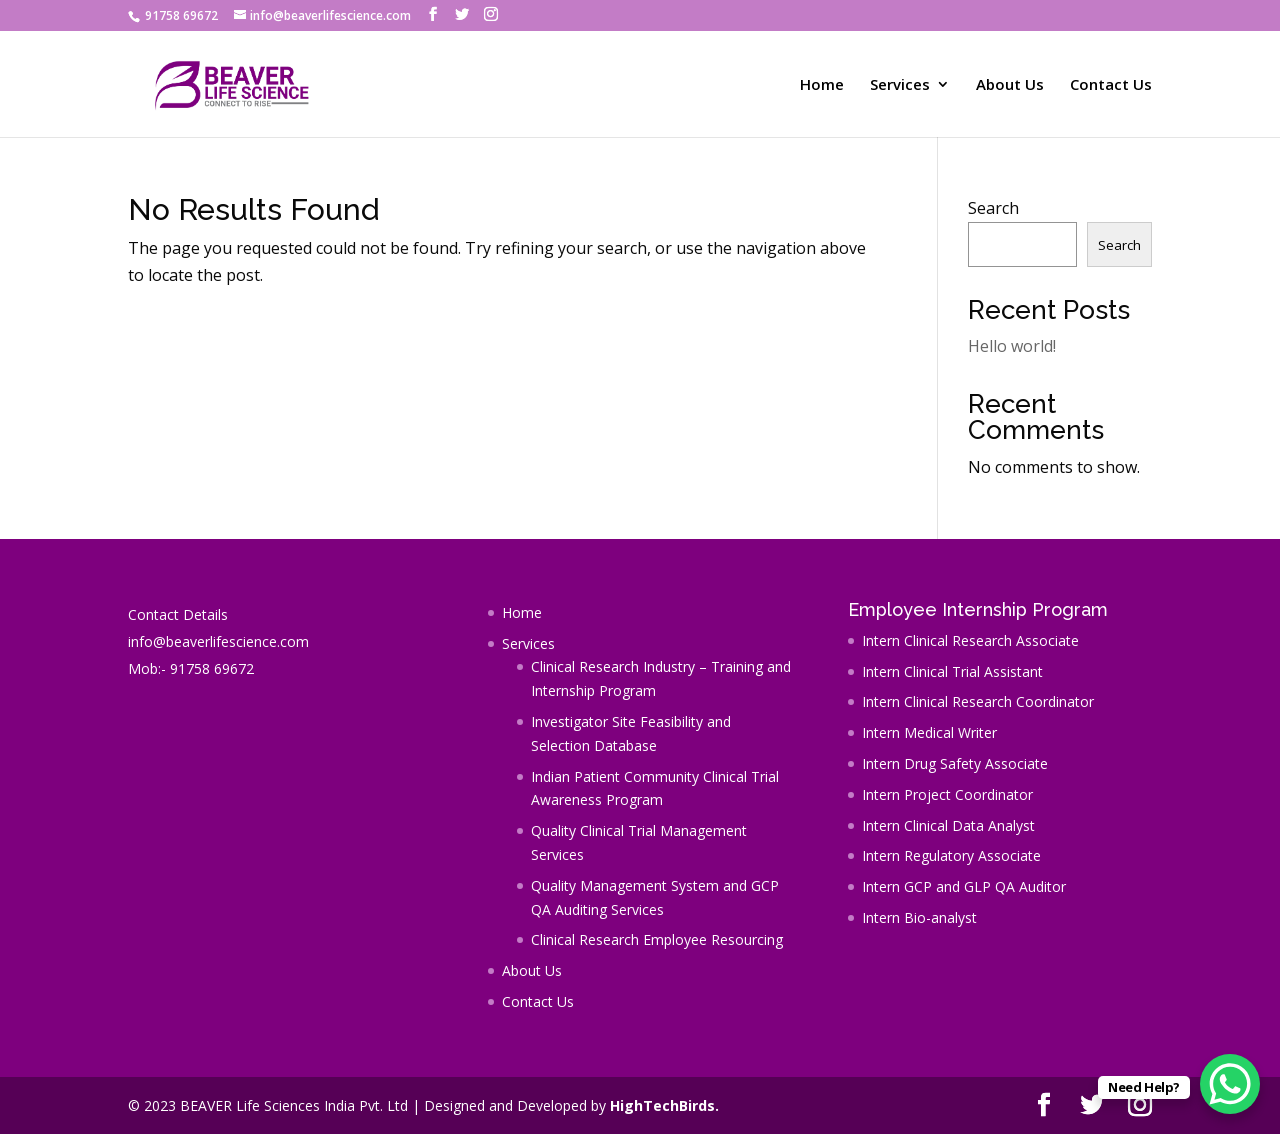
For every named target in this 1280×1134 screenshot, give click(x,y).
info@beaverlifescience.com (218, 641)
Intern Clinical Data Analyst (948, 825)
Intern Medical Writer (929, 732)
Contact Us (1111, 85)
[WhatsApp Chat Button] (1230, 1084)
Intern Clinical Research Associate (970, 640)
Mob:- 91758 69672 (191, 668)
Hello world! (1012, 346)
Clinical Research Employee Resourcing (657, 939)
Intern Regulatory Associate (951, 855)
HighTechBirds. (664, 1105)
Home (822, 85)
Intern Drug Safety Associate (955, 763)
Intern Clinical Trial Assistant (952, 671)
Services (900, 85)
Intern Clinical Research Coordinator (978, 701)
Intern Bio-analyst (919, 917)
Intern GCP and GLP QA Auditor (964, 886)
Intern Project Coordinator (947, 794)
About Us (1010, 85)
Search (993, 208)
